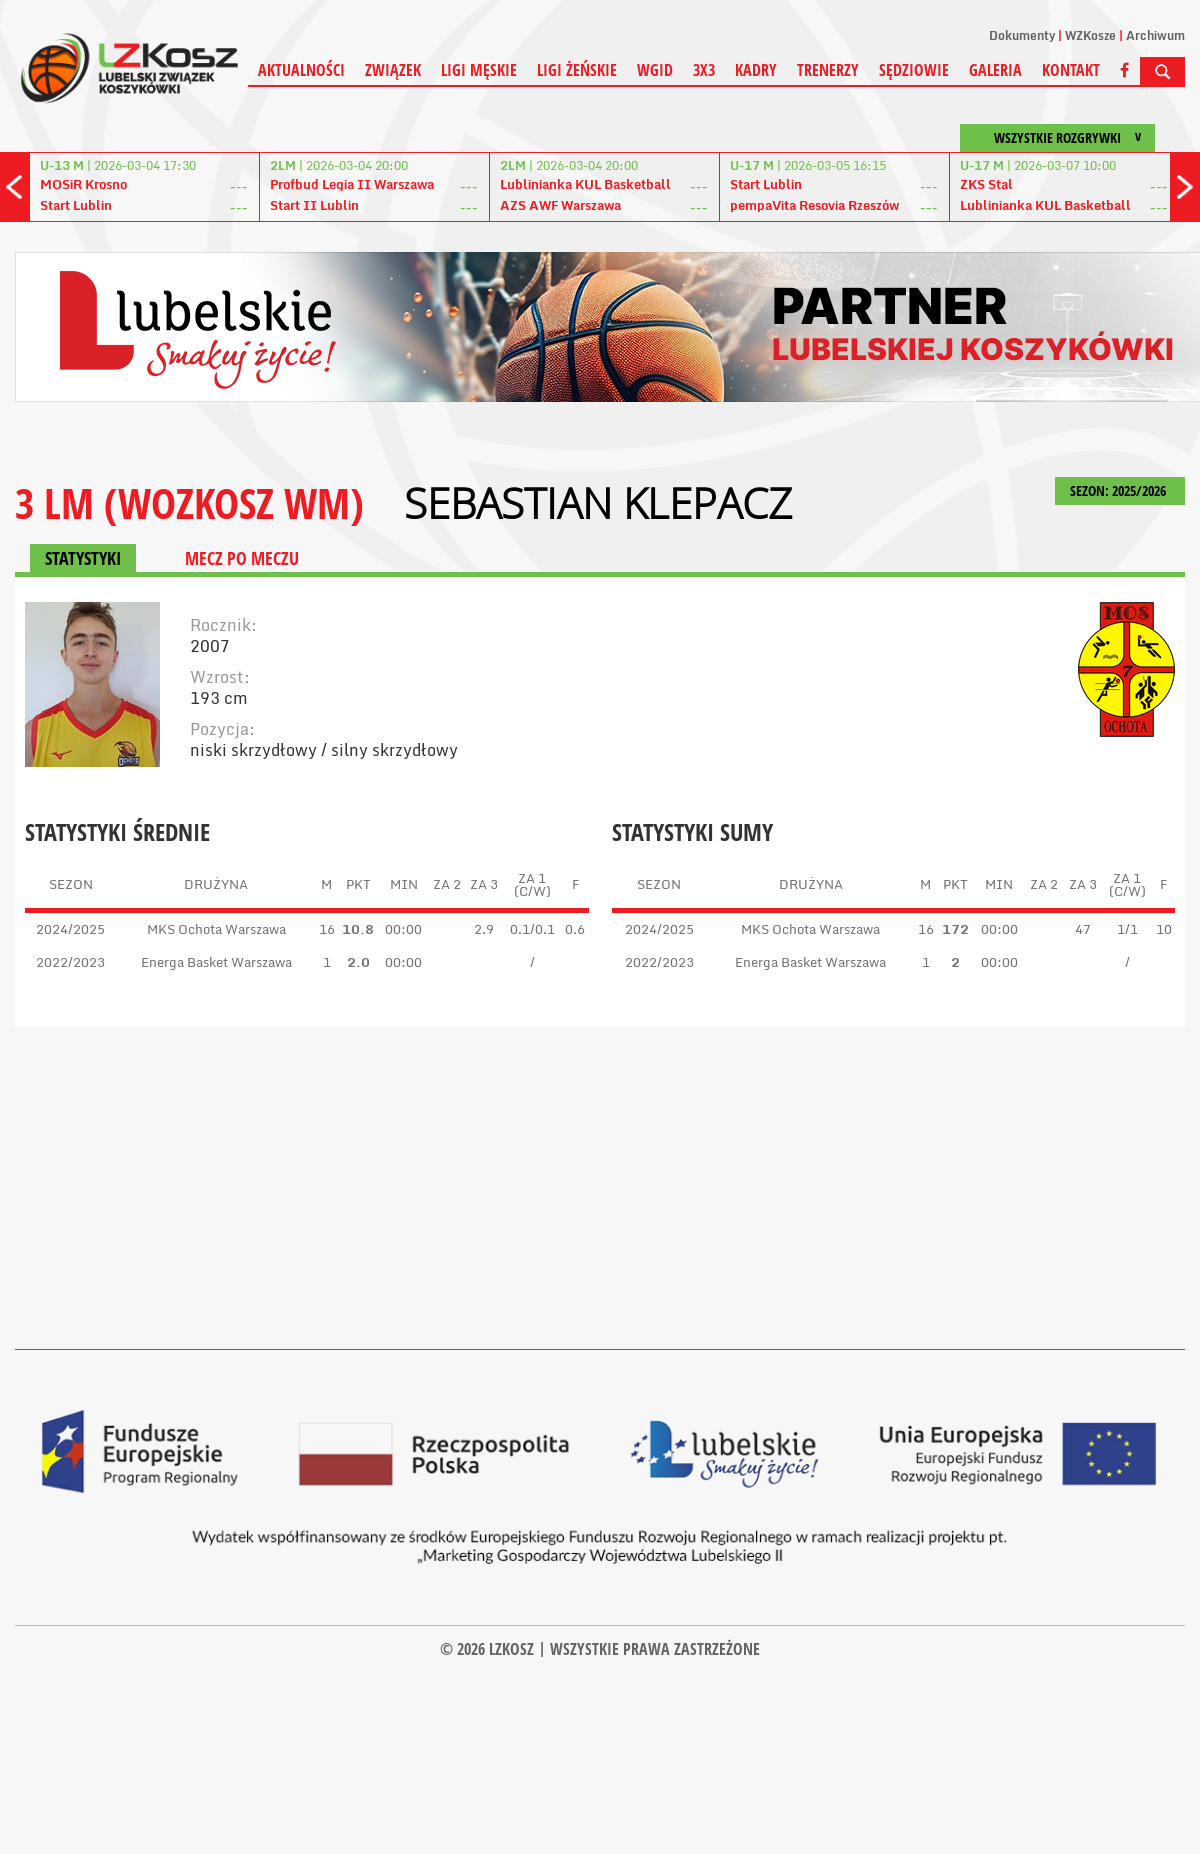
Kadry (756, 70)
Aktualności (301, 70)
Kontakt (1071, 70)
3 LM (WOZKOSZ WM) (189, 502)
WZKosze (1090, 35)
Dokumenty (1022, 35)
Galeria (995, 70)
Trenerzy (828, 70)
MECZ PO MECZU (242, 558)
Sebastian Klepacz (598, 503)
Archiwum (1155, 35)
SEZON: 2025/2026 (1120, 490)
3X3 (704, 70)
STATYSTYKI (83, 558)
